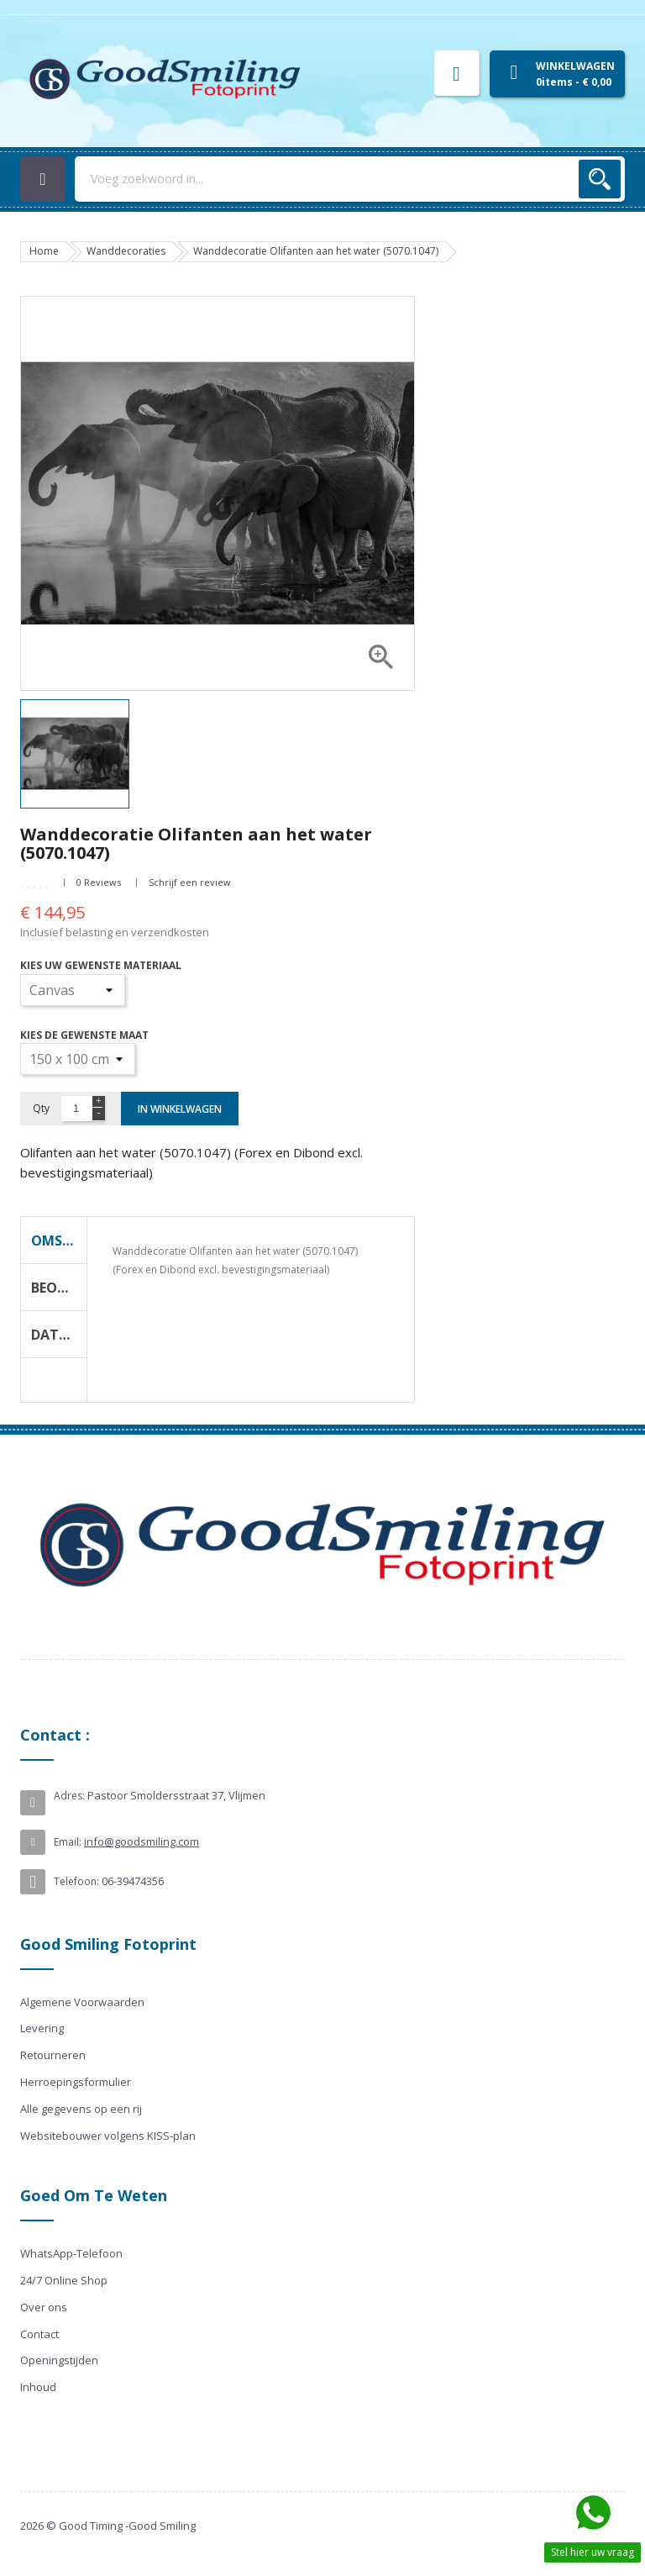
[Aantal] (76, 1108)
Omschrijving (59, 1240)
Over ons (43, 2307)
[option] (83, 754)
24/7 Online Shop (64, 2280)
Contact (39, 2334)
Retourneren (53, 2054)
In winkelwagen (180, 1109)
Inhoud (38, 2386)
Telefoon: (76, 1881)
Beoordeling (59, 1287)
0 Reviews (98, 882)
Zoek (600, 179)
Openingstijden (59, 2360)
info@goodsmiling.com (141, 1841)
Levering (42, 2028)
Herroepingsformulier (75, 2081)
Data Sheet (59, 1334)
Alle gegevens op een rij (81, 2108)
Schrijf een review (190, 882)
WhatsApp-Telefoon (71, 2253)
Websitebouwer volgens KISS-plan (108, 2135)
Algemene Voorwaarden (82, 2002)
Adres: (69, 1795)
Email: (67, 1842)
